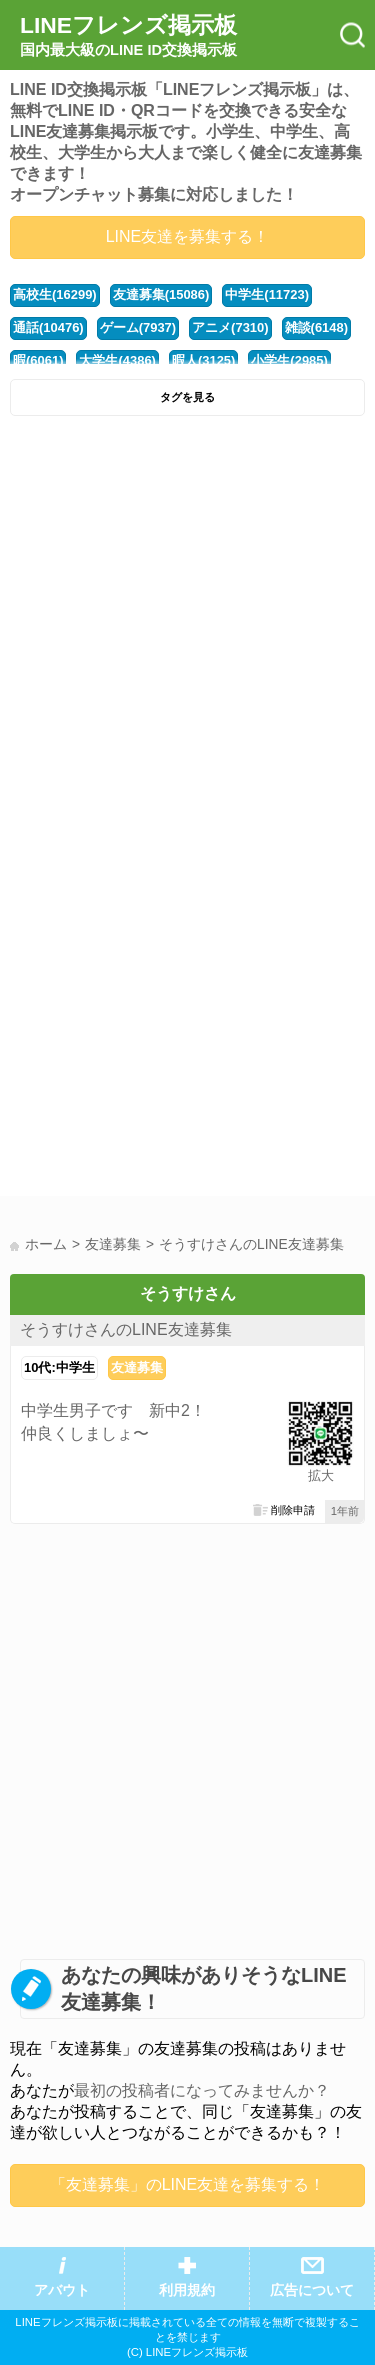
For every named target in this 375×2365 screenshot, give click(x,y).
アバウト (62, 2290)
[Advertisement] (187, 623)
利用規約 (187, 2290)
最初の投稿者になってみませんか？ (202, 2090)
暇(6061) (38, 360)
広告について (312, 2290)
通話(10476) (48, 327)
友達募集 (137, 1367)
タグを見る (187, 397)
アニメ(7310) (230, 327)
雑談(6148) (316, 327)
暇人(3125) (203, 360)
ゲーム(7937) (138, 327)
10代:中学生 (59, 1367)
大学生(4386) (117, 360)
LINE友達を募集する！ (188, 236)
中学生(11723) (267, 294)
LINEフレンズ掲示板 (128, 36)
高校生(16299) (55, 294)
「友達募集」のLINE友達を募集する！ (188, 2184)
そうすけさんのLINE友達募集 (126, 1329)
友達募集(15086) (161, 294)
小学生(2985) (289, 360)
